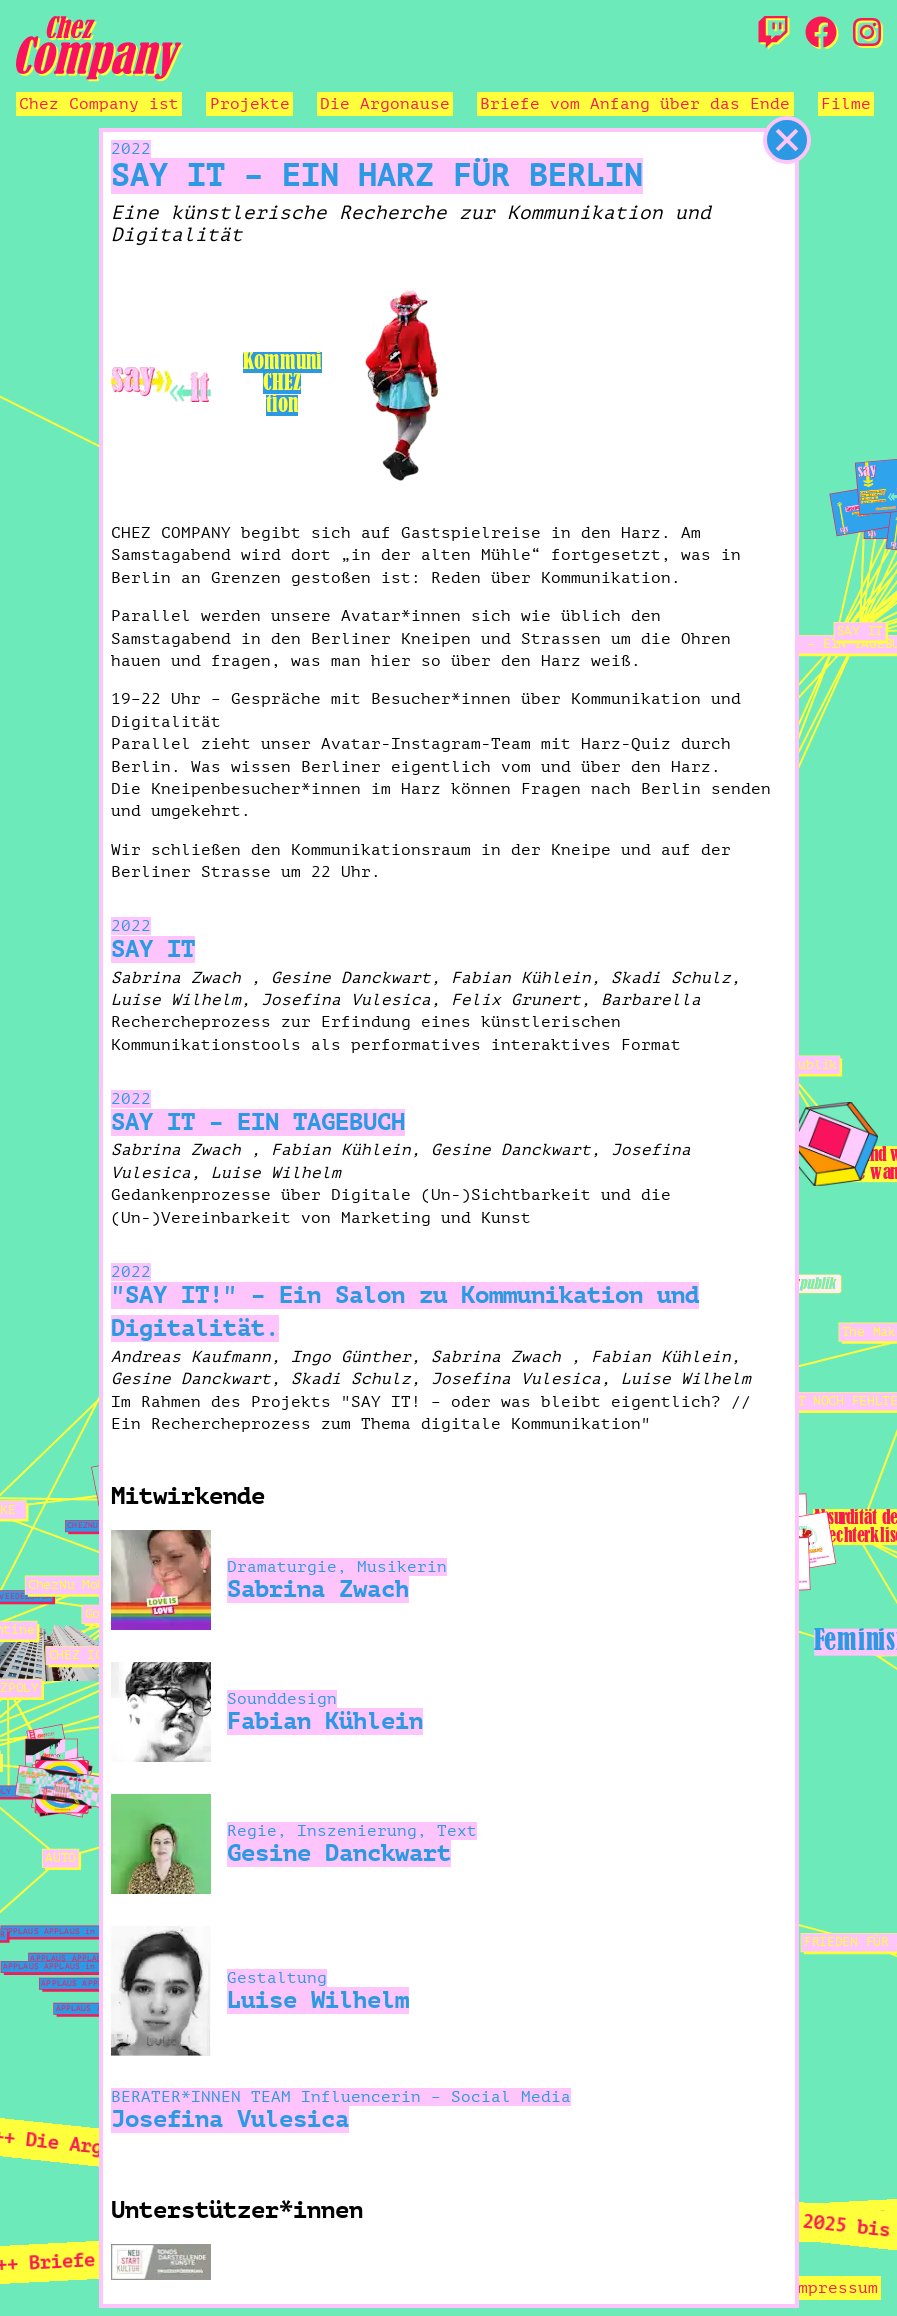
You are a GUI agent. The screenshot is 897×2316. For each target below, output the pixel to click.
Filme (846, 104)
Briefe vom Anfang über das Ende (635, 104)
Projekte (250, 104)
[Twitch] (773, 34)
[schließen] (787, 140)
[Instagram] (867, 34)
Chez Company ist (99, 104)
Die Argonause (385, 104)
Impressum (833, 2288)
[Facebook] (821, 34)
